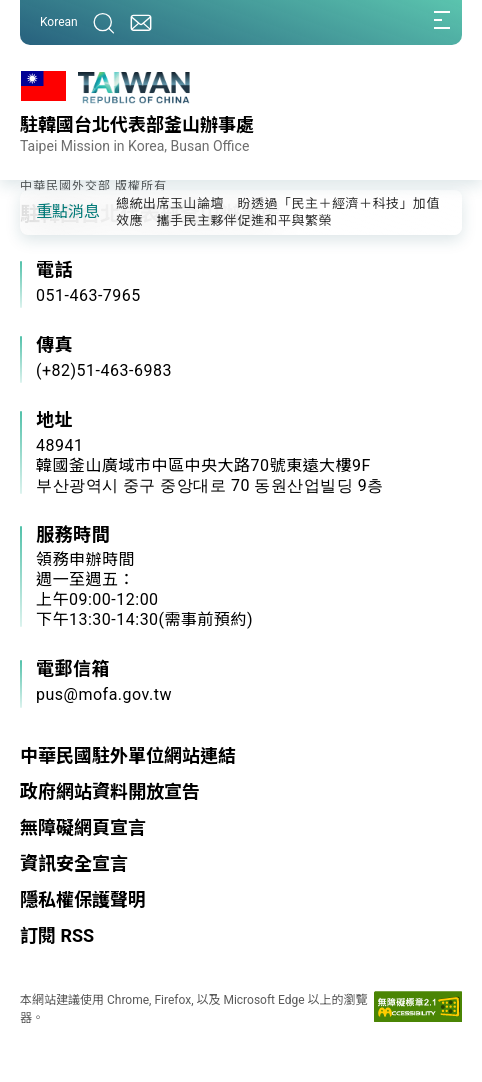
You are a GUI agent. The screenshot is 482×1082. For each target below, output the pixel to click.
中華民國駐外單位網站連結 (128, 755)
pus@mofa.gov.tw (104, 694)
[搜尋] (104, 22)
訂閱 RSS (57, 935)
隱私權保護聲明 (83, 899)
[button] (50, 211)
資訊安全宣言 (74, 863)
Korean (59, 22)
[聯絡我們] (141, 22)
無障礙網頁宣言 (83, 827)
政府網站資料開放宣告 (110, 791)
